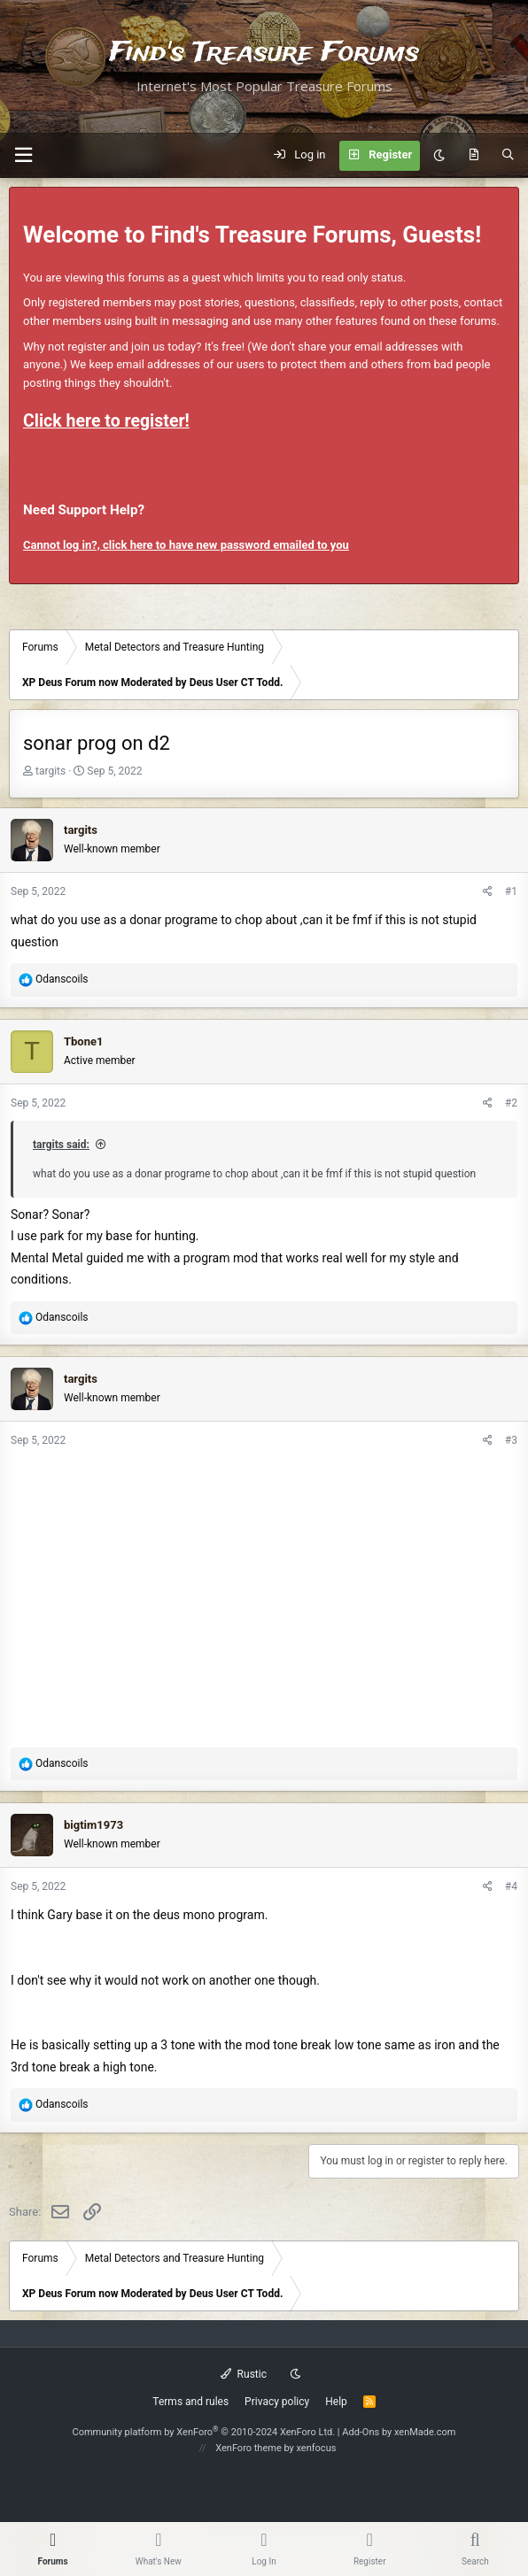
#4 (511, 1886)
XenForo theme (248, 2448)
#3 (511, 1440)
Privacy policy (277, 2401)
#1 (511, 891)
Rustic (244, 2374)
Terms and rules (190, 2401)
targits (50, 771)
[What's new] (473, 156)
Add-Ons (360, 2432)
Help (336, 2401)
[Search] (508, 156)
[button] (23, 155)
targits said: (61, 1144)
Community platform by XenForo (204, 2432)
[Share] (488, 892)
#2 (511, 1103)
